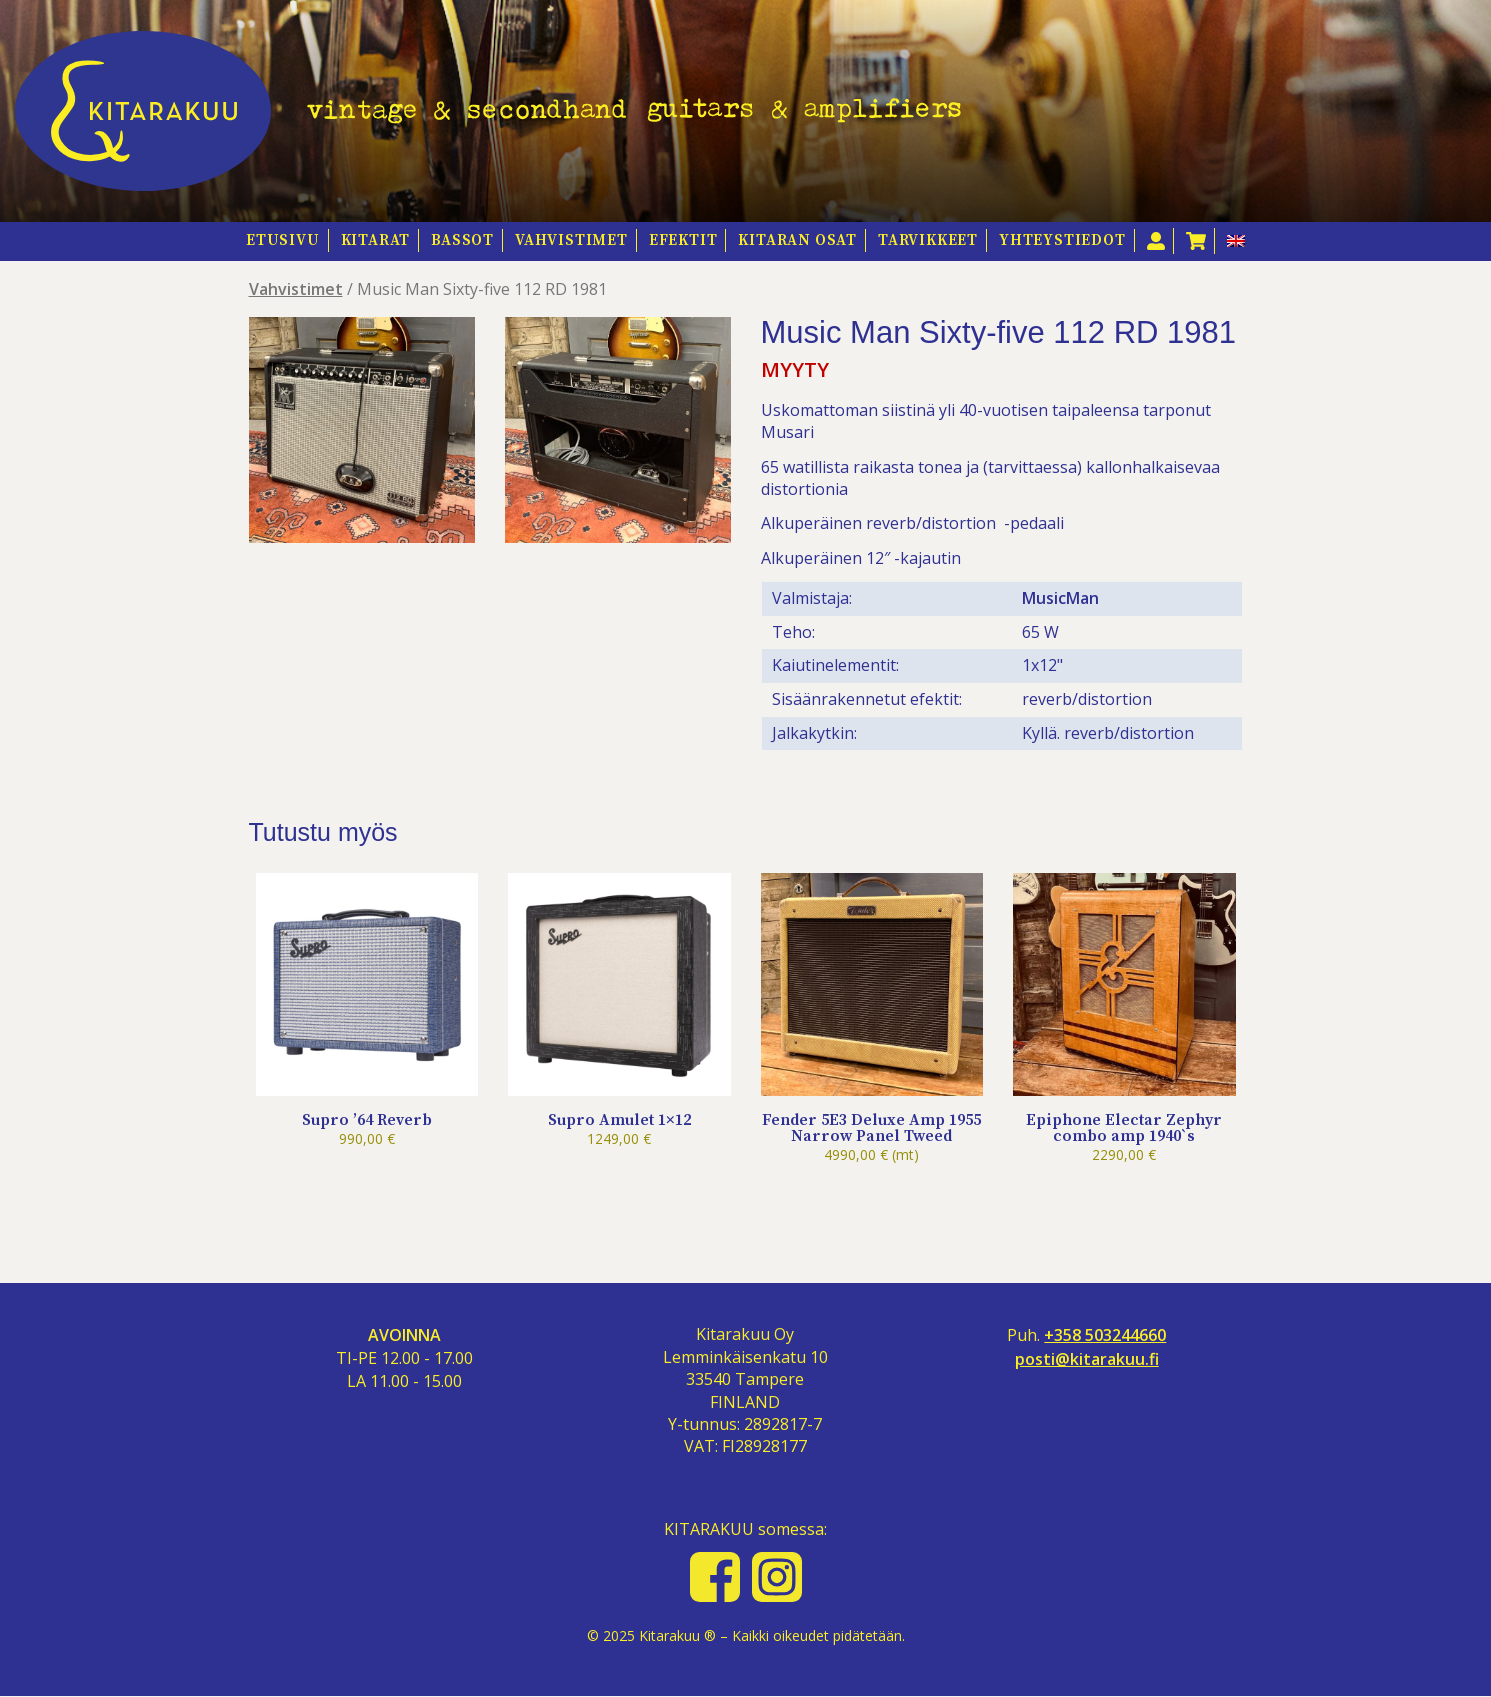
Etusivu (283, 240)
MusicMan (1060, 598)
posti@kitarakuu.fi (1087, 1359)
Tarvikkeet (928, 240)
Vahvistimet (571, 240)
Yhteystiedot (1062, 240)
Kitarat (376, 240)
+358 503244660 (1105, 1335)
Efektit (683, 240)
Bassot (462, 240)
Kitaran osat (797, 240)
